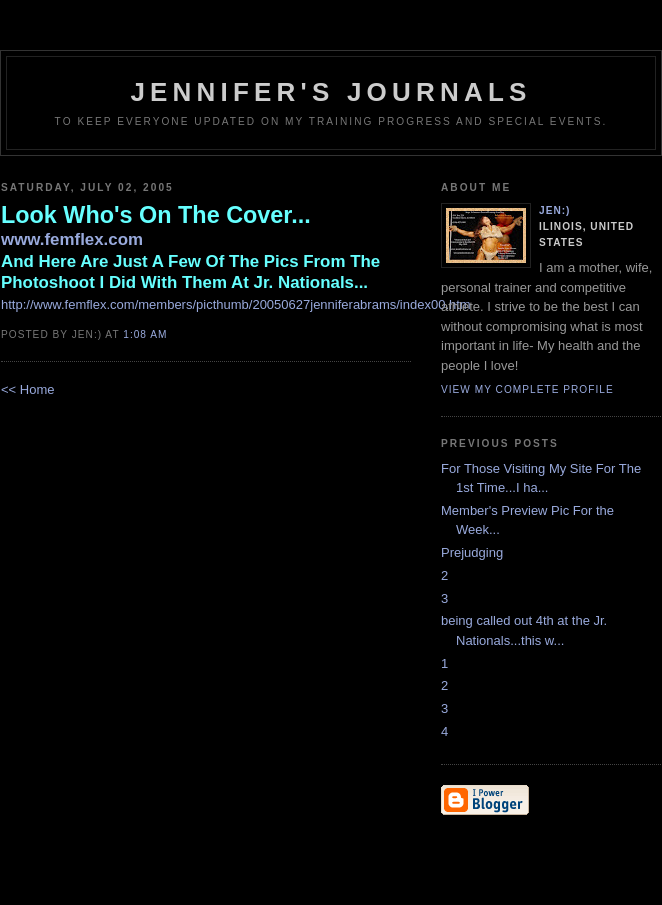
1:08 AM (145, 334)
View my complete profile (527, 389)
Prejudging (472, 552)
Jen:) (555, 210)
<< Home (27, 389)
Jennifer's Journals (330, 92)
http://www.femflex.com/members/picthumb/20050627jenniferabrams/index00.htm (236, 304)
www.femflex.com (72, 239)
